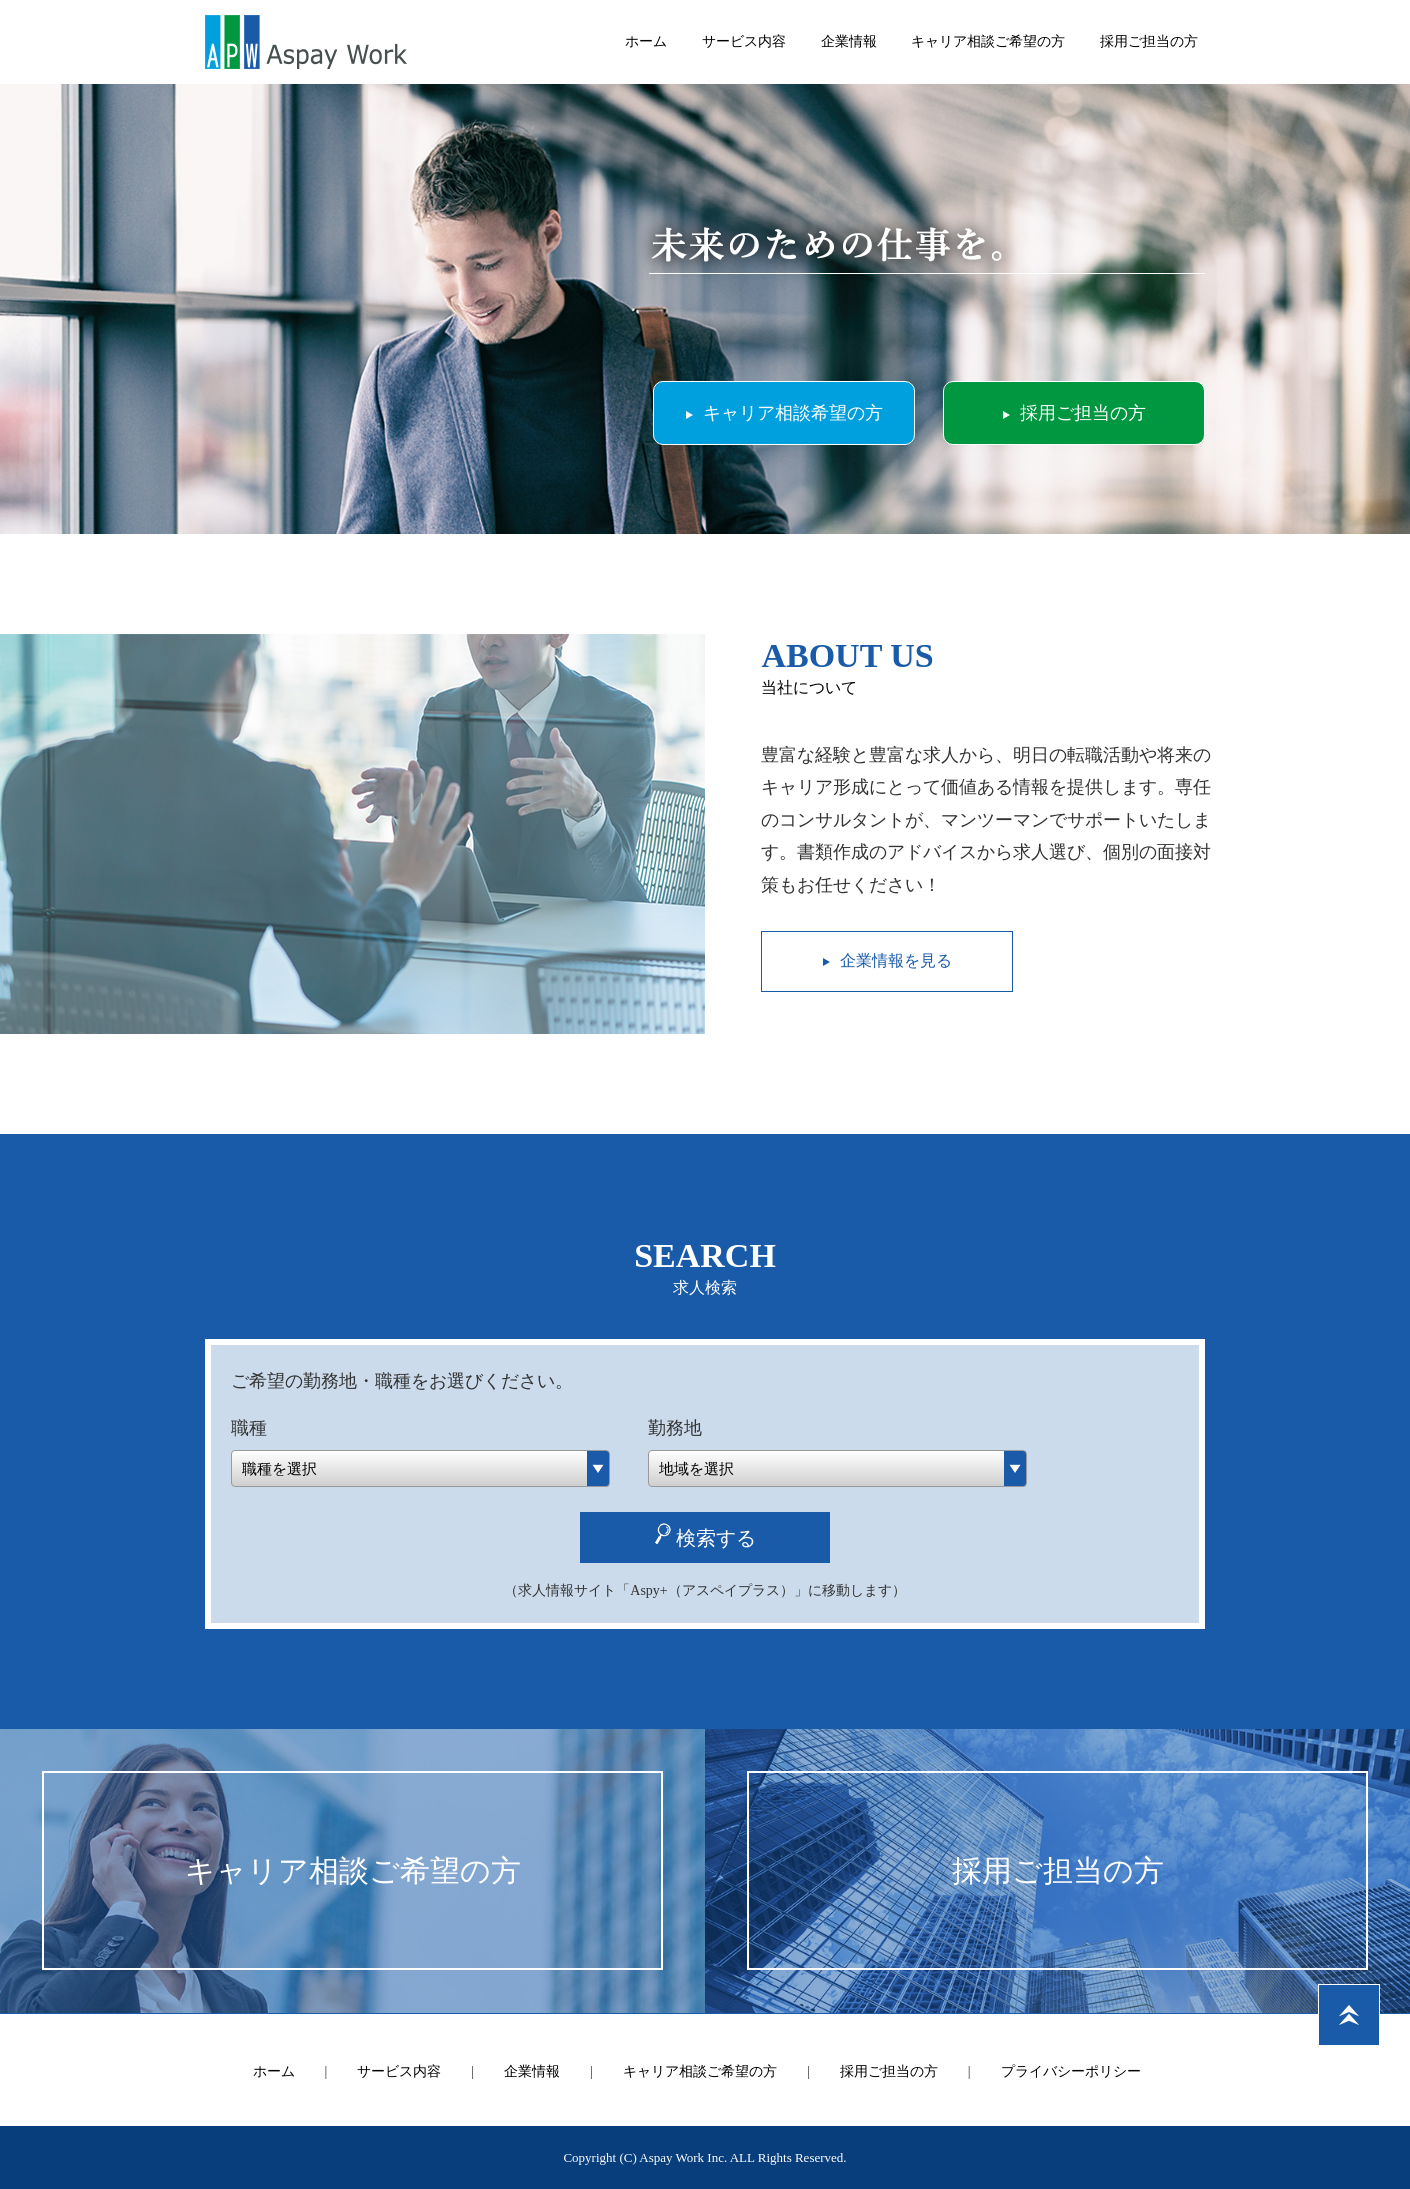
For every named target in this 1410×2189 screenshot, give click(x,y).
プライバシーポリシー (1071, 2071)
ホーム (646, 41)
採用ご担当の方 (1149, 41)
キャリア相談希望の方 (793, 413)
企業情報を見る (896, 960)
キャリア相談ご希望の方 (988, 41)
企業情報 (849, 41)
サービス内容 (744, 41)
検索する (716, 1538)
